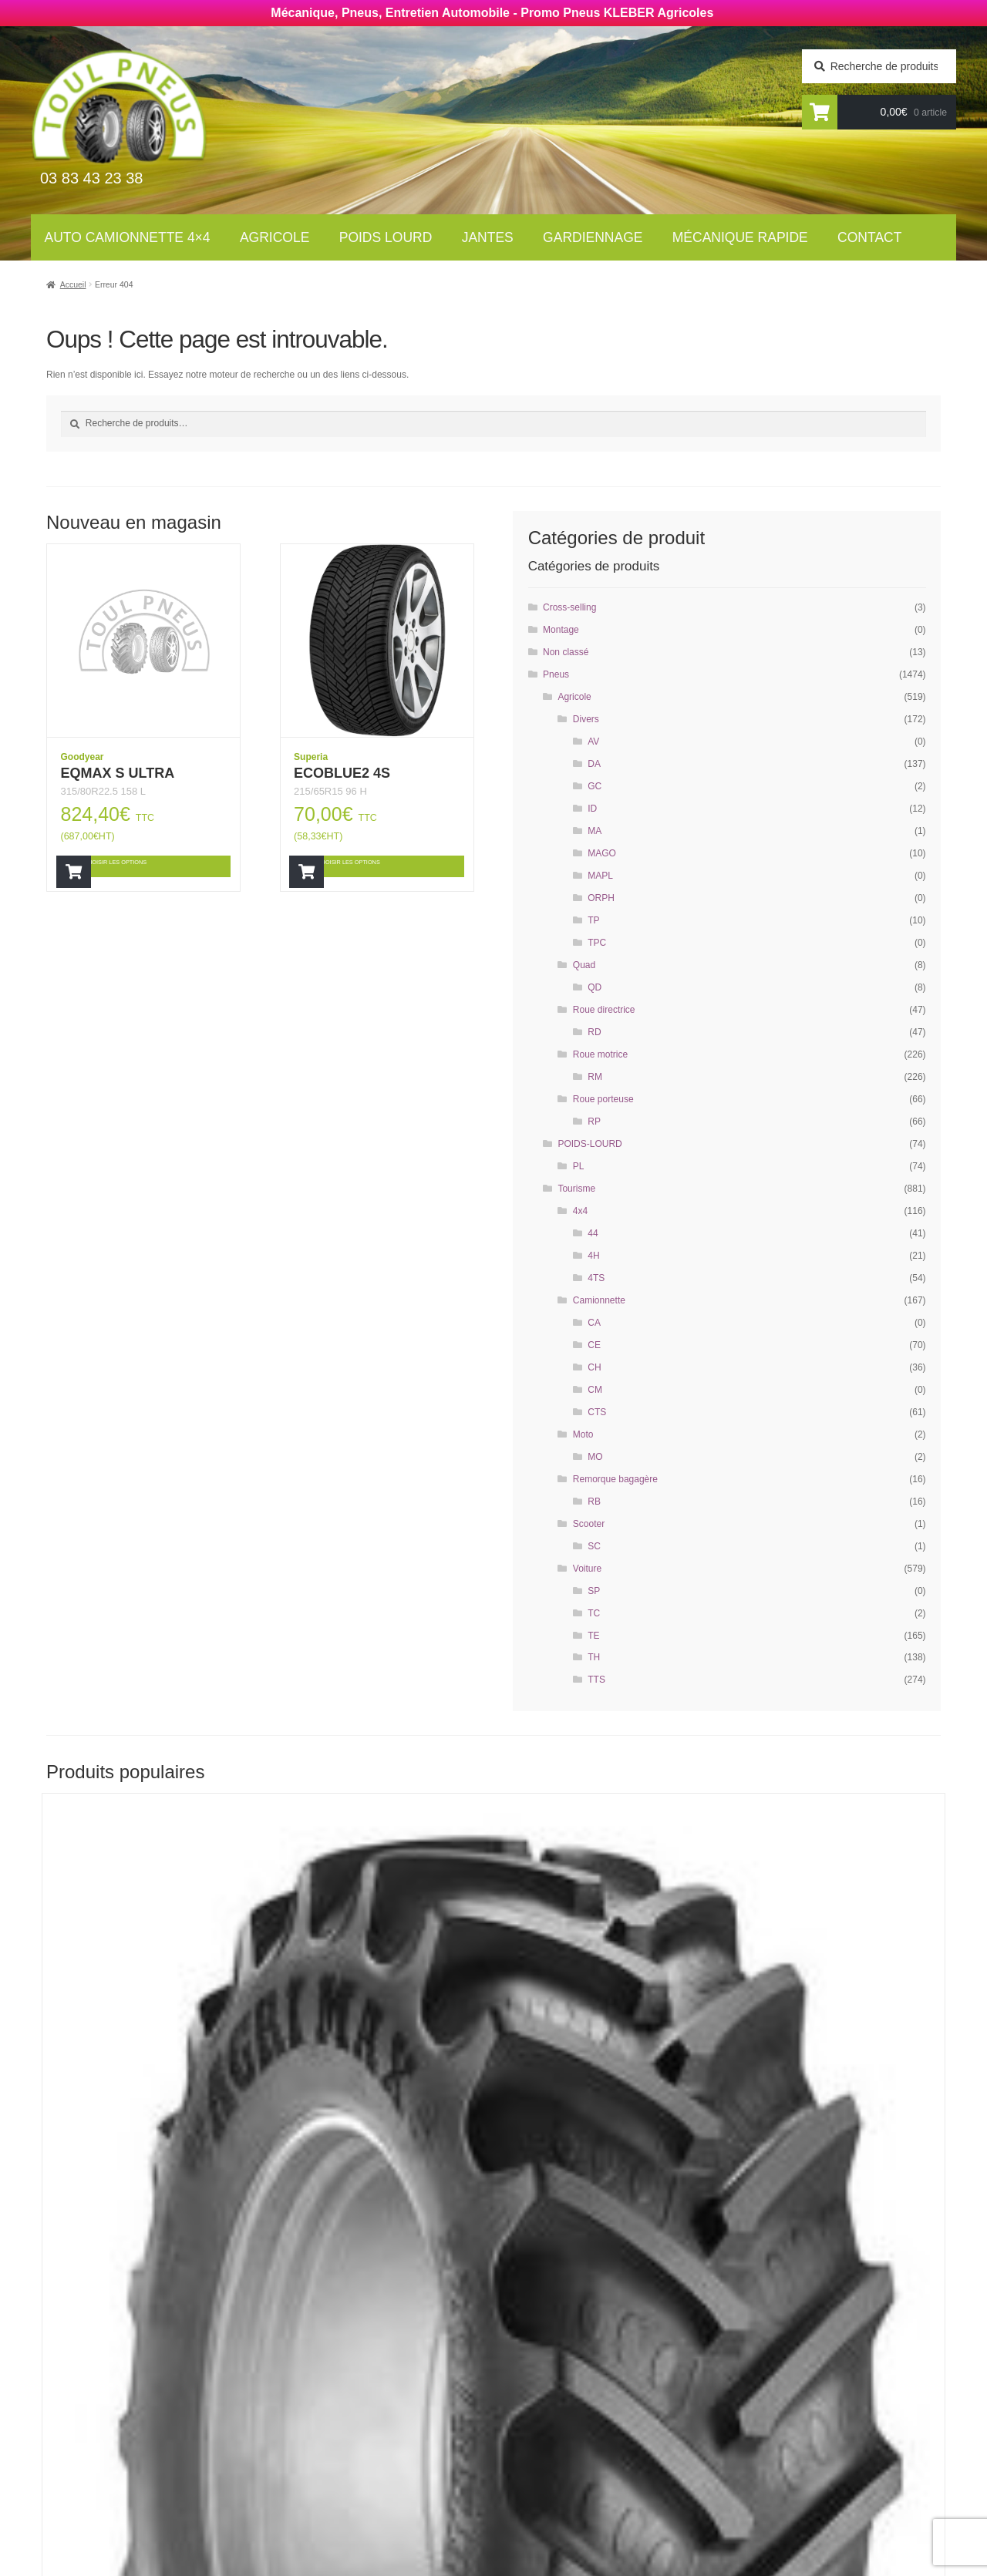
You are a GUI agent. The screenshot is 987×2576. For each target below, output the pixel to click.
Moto (583, 1434)
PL (578, 1166)
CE (594, 1345)
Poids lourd (386, 237)
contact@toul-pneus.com (783, 2449)
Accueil (73, 284)
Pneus (556, 674)
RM (595, 1076)
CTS (597, 1412)
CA (594, 1322)
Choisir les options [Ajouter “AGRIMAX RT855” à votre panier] (829, 2137)
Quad (584, 965)
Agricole (274, 237)
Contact (869, 237)
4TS (596, 1278)
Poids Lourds (326, 2393)
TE (593, 1635)
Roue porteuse (603, 1099)
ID (592, 808)
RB (594, 1501)
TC (594, 1613)
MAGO (602, 853)
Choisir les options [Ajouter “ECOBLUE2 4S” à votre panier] (382, 866)
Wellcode (169, 2562)
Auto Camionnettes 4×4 (355, 2352)
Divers (586, 719)
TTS (596, 1679)
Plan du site (542, 2493)
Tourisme (576, 1188)
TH (594, 1657)
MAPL (600, 875)
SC (594, 1546)
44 (593, 1233)
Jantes (488, 237)
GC (594, 786)
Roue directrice (604, 1009)
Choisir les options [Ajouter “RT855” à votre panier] (151, 2137)
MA (594, 831)
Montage (561, 629)
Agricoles (317, 2372)
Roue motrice (600, 1054)
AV (593, 741)
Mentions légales (560, 2472)
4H (593, 1255)
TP (593, 920)
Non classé (565, 652)
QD (594, 987)
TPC (597, 942)
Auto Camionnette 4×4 (128, 237)
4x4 (580, 1211)
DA (594, 763)
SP (594, 1591)
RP (594, 1121)
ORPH (601, 898)
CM (595, 1389)
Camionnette (599, 1300)
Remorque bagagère (615, 1479)
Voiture (587, 1568)
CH (594, 1367)
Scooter (589, 1523)
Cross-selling (569, 607)
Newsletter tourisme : (123, 2387)
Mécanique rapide (740, 237)
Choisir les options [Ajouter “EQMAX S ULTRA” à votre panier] (150, 866)
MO (595, 1456)
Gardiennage (592, 237)
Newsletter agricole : (122, 2417)
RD (594, 1032)
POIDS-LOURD (590, 1143)
